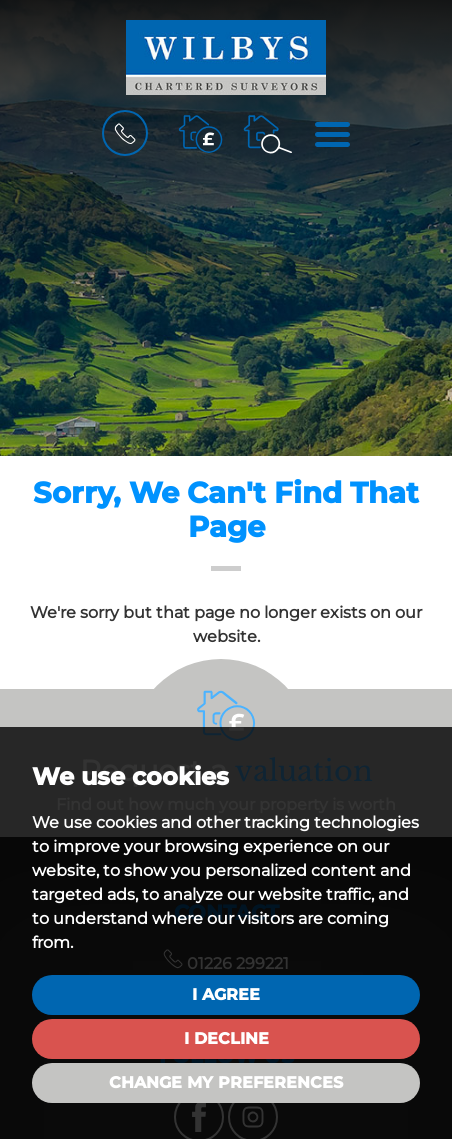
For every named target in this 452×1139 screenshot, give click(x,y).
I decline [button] (226, 1038)
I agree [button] (226, 994)
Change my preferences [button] (226, 1082)
